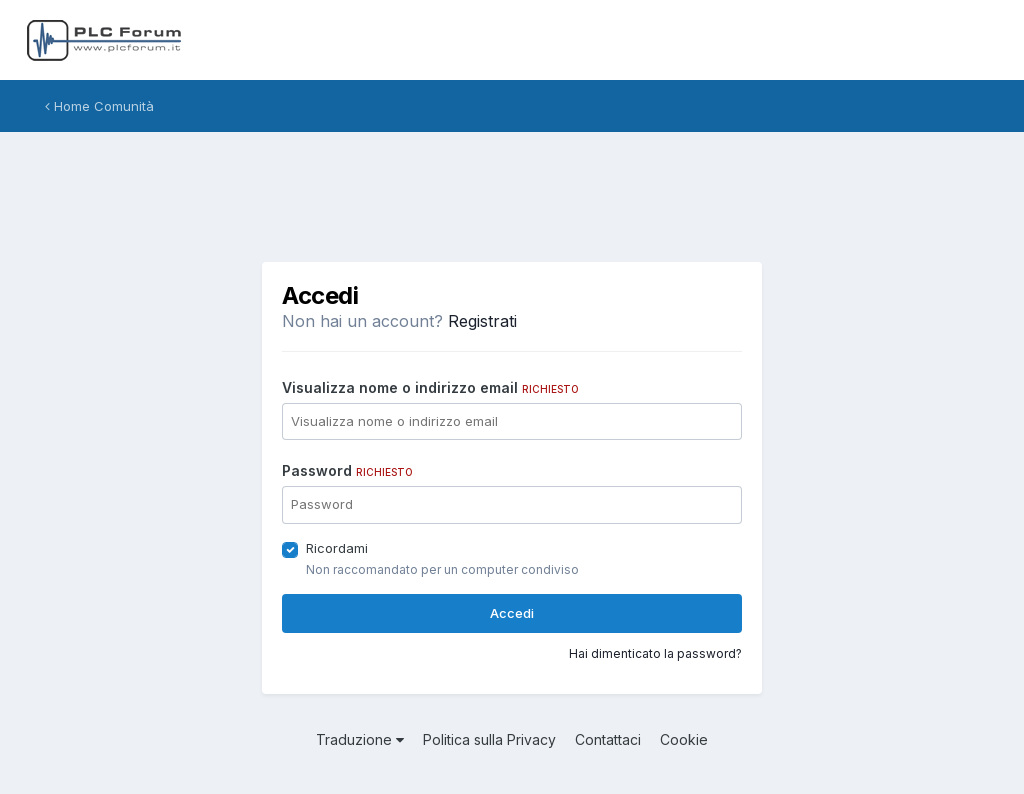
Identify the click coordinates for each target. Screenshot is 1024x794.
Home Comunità (99, 106)
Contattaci (608, 739)
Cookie (684, 739)
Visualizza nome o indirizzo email (430, 387)
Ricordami (337, 548)
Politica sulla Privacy (489, 739)
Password (347, 470)
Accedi (512, 613)
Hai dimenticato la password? (655, 653)
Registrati (482, 321)
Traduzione (360, 739)
